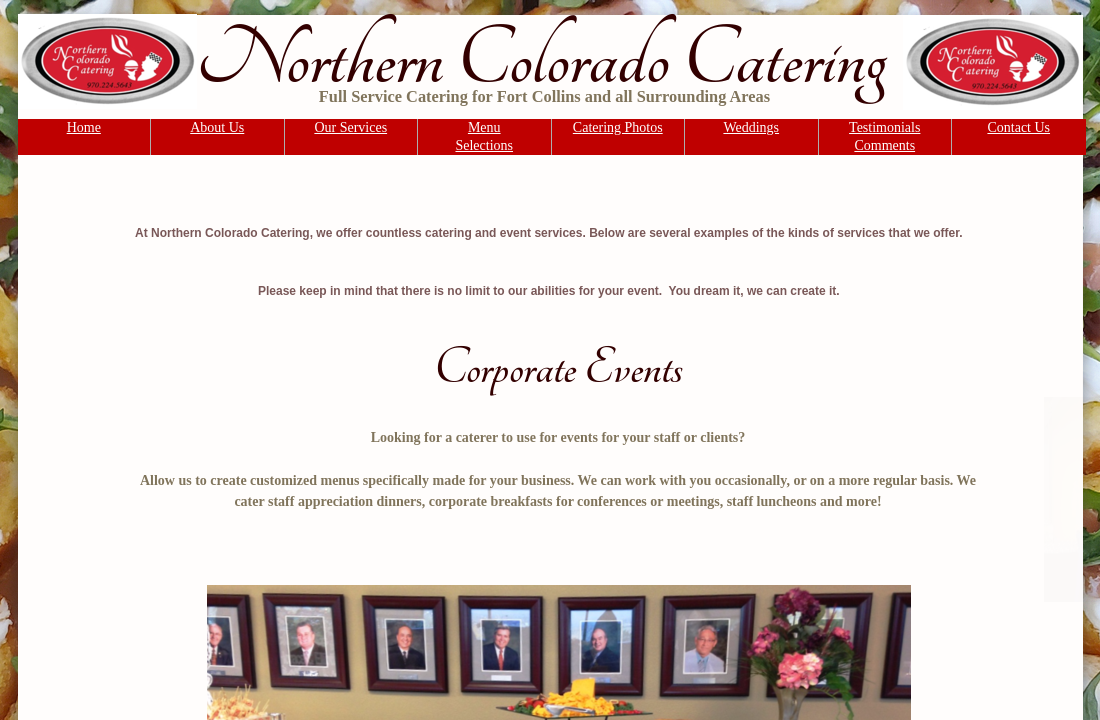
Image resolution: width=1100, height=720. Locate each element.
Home (84, 127)
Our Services (350, 127)
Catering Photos (618, 127)
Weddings (751, 127)
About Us (217, 127)
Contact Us (1018, 127)
